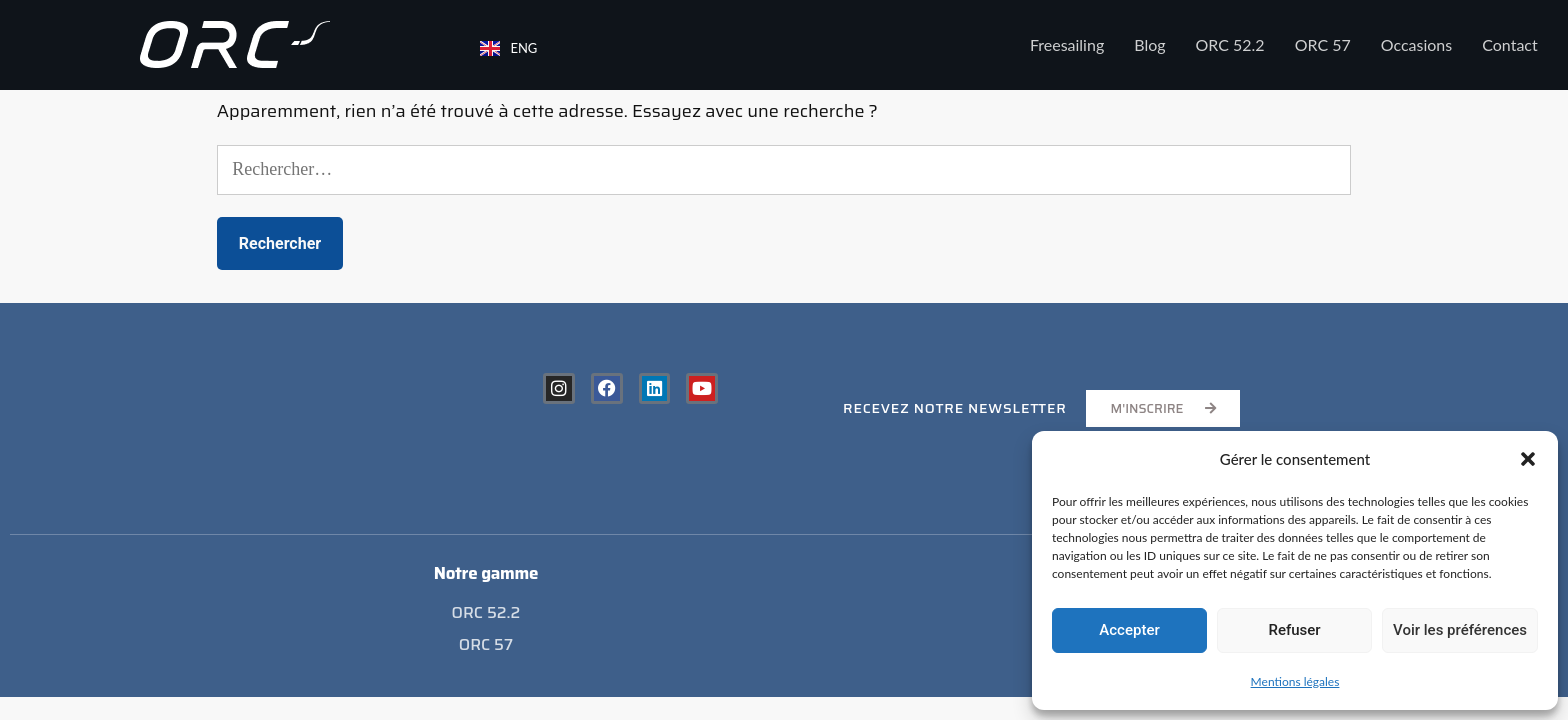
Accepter (1129, 630)
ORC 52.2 (1230, 44)
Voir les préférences (1460, 630)
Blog (1149, 44)
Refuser (1294, 630)
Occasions (1417, 44)
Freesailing (1067, 44)
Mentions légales (1295, 681)
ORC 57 (1323, 44)
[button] (1528, 459)
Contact (1509, 44)
